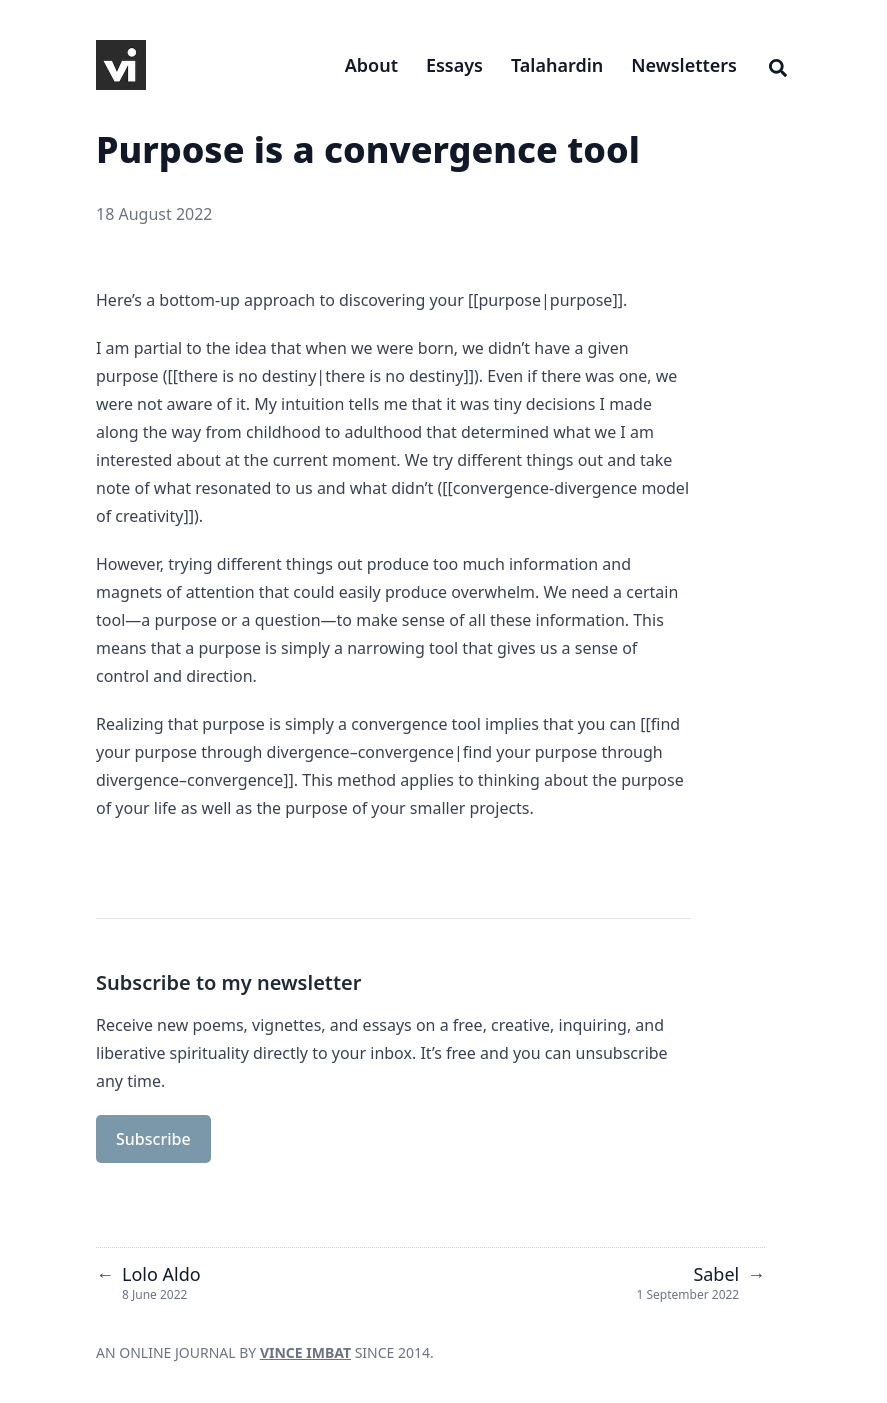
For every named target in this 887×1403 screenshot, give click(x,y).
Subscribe (153, 1139)
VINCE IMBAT (305, 1352)
